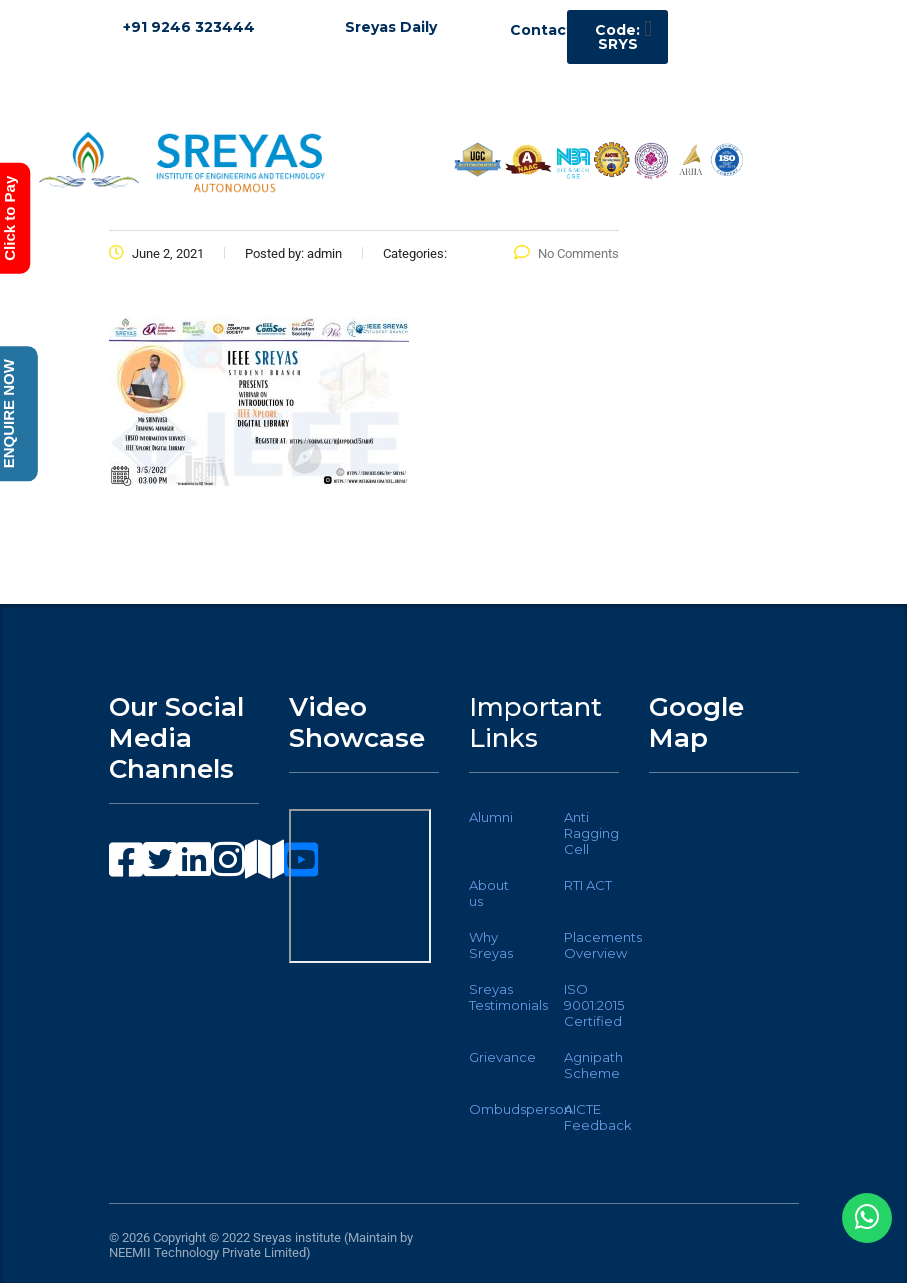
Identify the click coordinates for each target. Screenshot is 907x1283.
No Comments (566, 253)
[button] (647, 28)
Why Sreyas (491, 945)
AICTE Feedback (598, 1117)
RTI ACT (588, 885)
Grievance (502, 1057)
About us (489, 893)
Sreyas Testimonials (508, 997)
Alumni (491, 817)
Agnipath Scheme (593, 1065)
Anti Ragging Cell (591, 833)
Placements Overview (603, 945)
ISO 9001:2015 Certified (594, 1005)
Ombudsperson (520, 1109)
